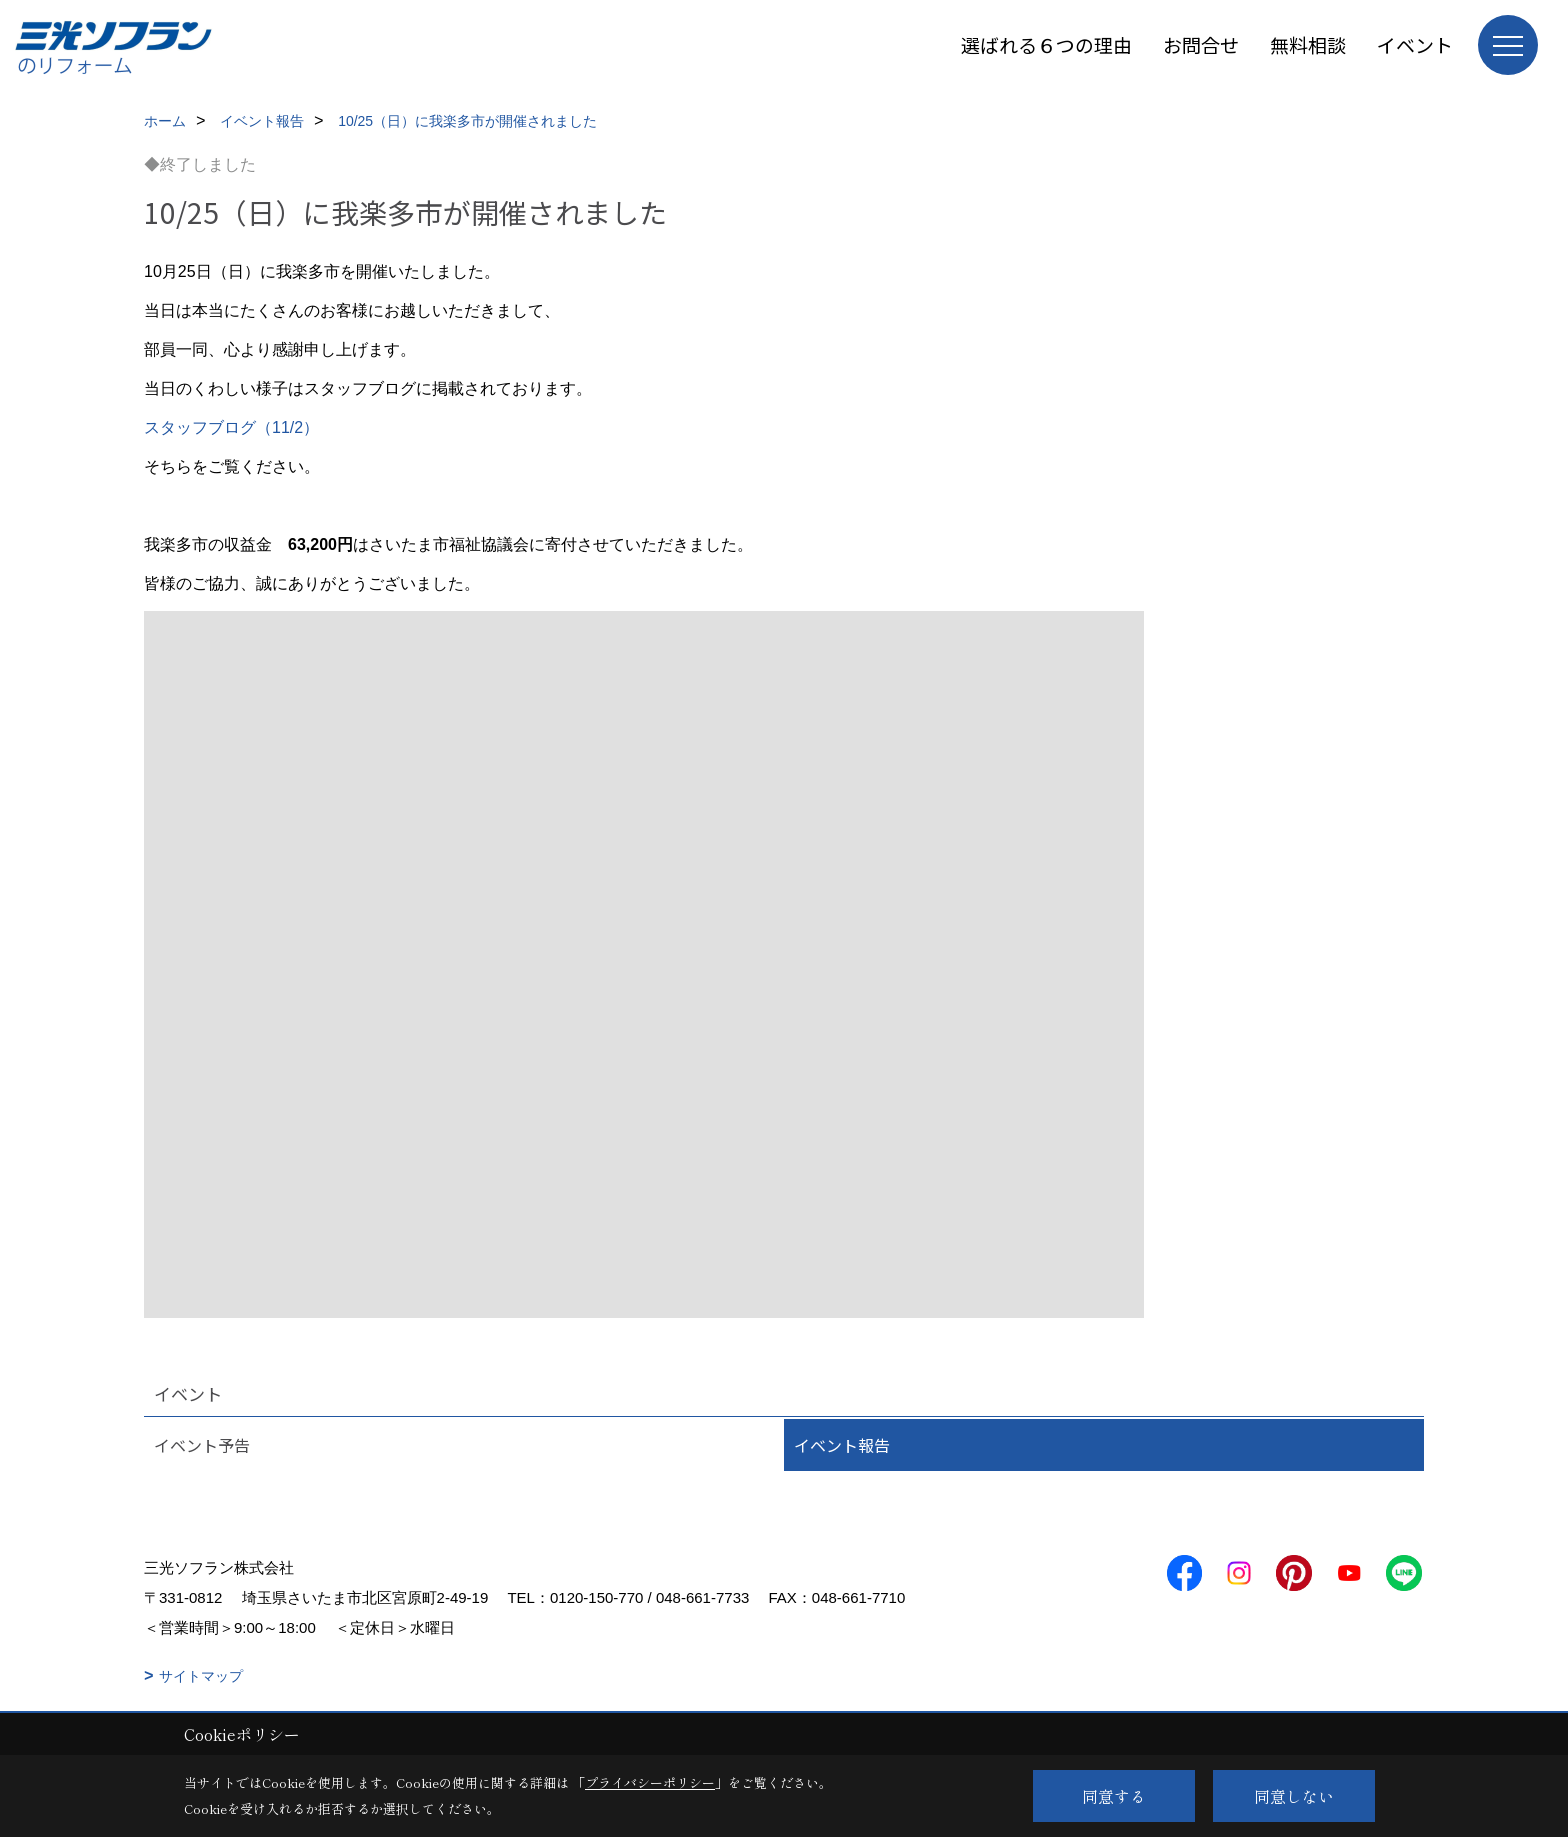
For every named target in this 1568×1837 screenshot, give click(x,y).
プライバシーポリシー (650, 1782)
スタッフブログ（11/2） (231, 427)
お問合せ (1201, 44)
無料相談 (1308, 44)
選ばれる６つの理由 (1046, 44)
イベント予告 (202, 1445)
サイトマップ (201, 1676)
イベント (1415, 44)
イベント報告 (842, 1445)
